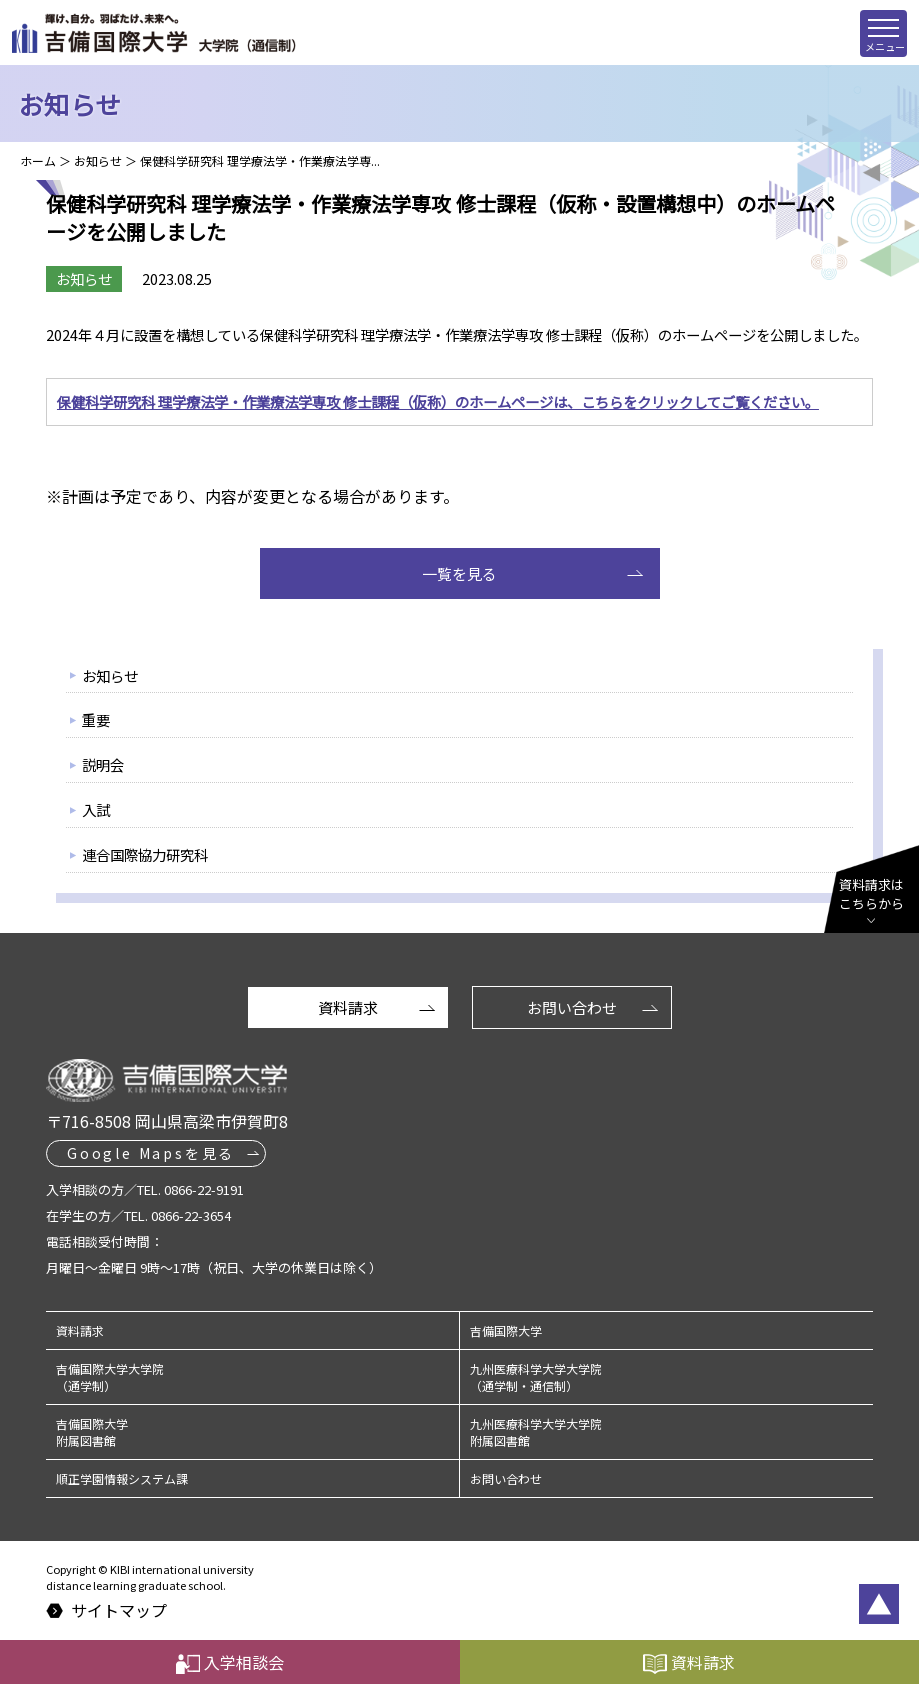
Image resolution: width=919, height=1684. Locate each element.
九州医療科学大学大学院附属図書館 (536, 1432)
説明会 (103, 764)
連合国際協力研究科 (145, 854)
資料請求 (348, 1007)
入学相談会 (230, 1662)
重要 (96, 719)
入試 (96, 809)
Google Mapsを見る (151, 1153)
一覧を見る (459, 573)
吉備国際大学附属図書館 (92, 1432)
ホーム (38, 160)
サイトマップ (119, 1610)
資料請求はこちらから (871, 894)
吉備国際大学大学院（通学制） (110, 1377)
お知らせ (98, 160)
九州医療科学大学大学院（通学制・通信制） (536, 1377)
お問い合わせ (572, 1007)
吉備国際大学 (506, 1330)
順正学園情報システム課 (122, 1478)
